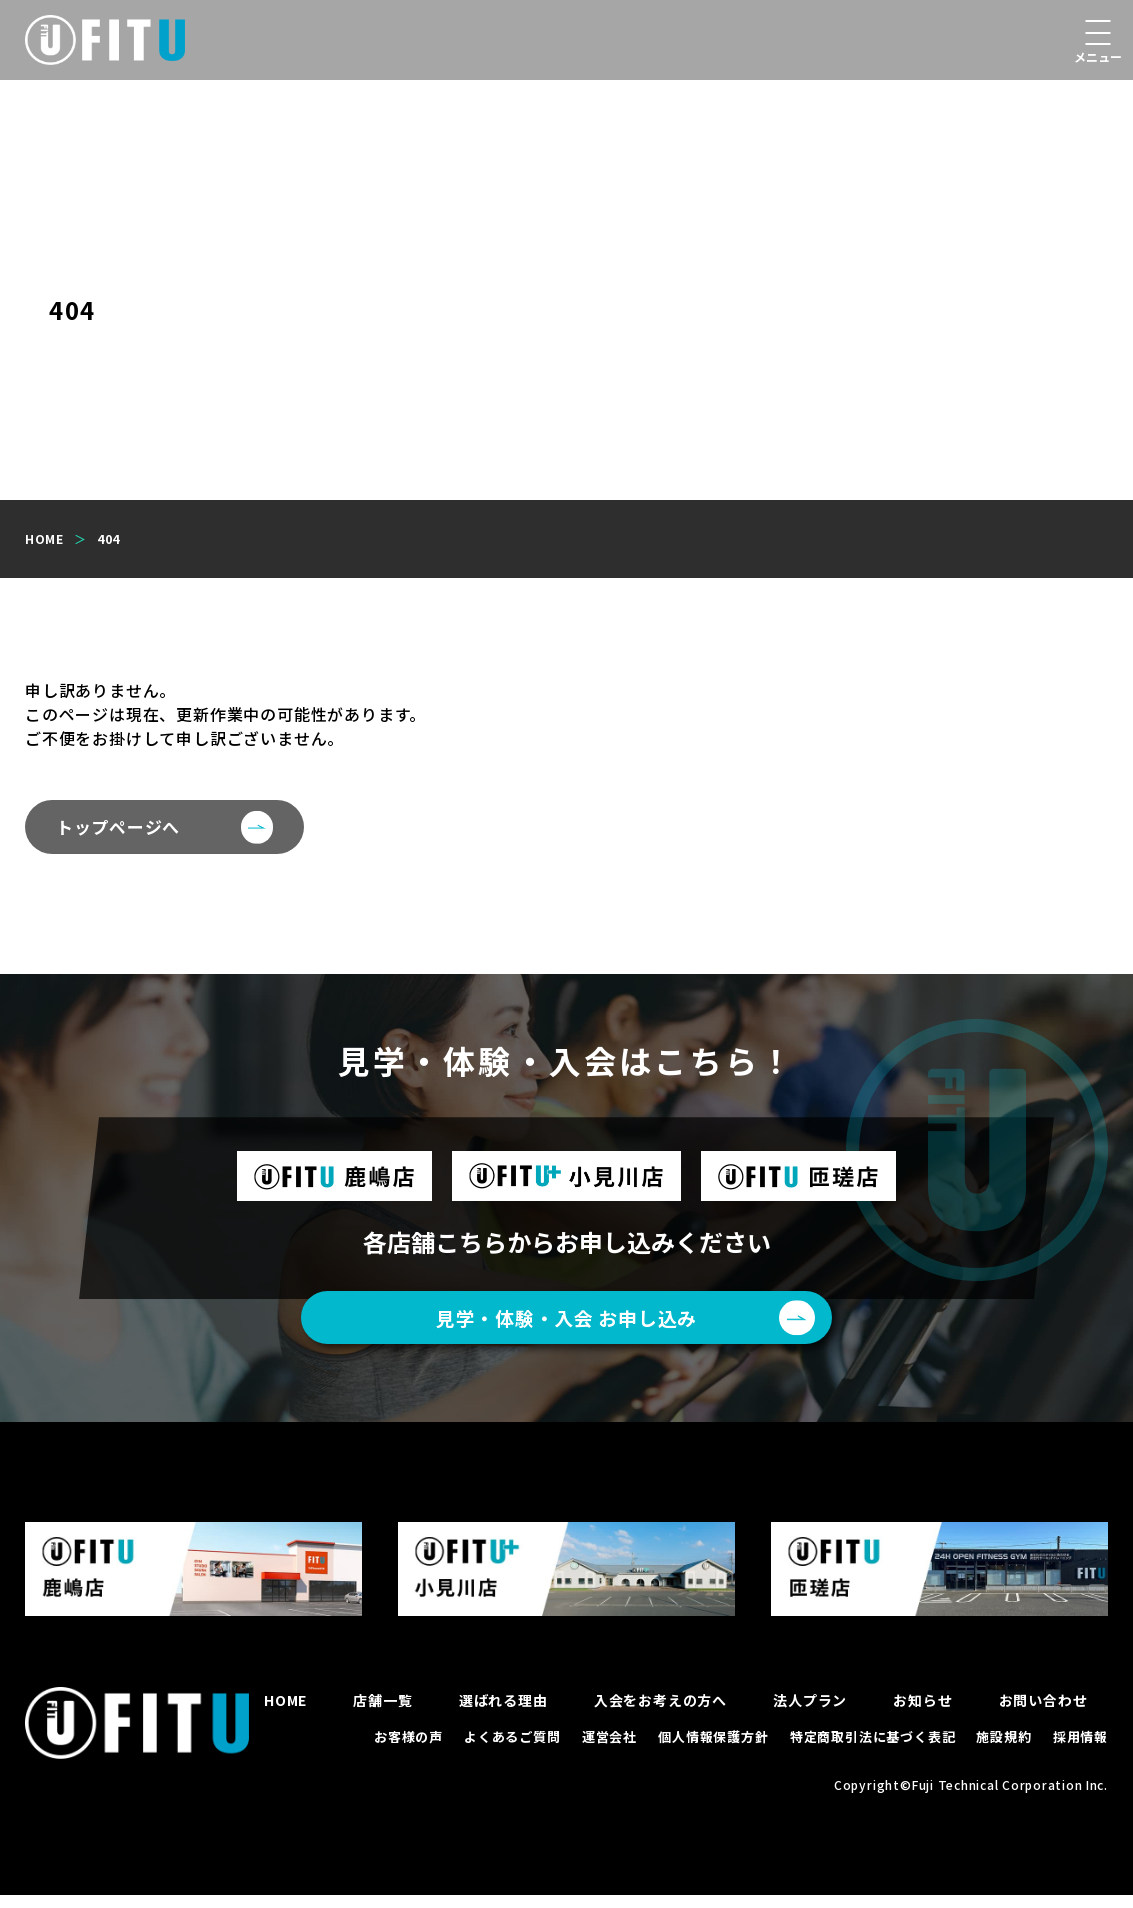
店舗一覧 (382, 1713)
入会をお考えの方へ (660, 1713)
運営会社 (609, 1749)
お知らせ (922, 1713)
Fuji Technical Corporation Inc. (1009, 1797)
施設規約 (1003, 1749)
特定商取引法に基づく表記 (873, 1749)
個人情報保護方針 (713, 1749)
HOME (285, 1713)
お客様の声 (408, 1749)
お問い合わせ (1043, 1713)
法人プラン (810, 1713)
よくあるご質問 (512, 1749)
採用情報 (1080, 1749)
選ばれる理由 (503, 1713)
